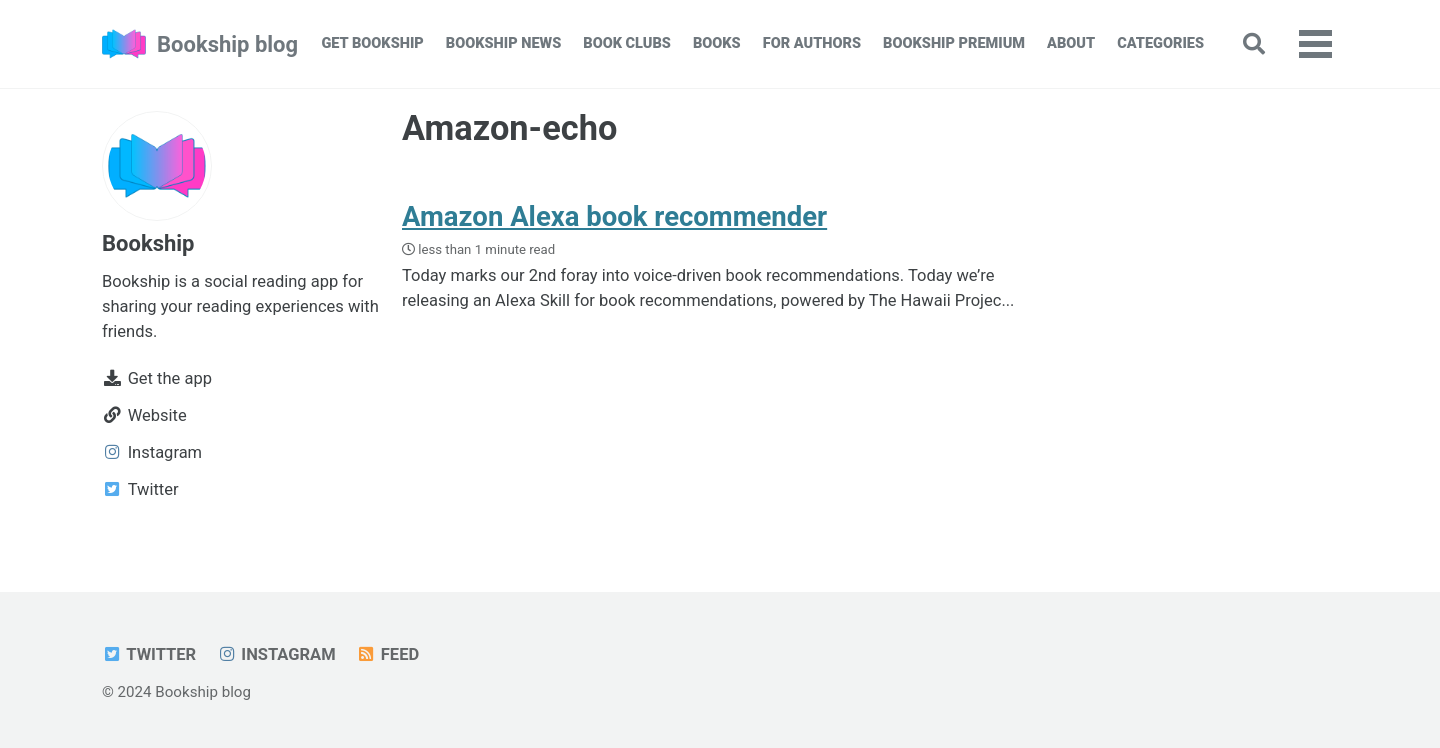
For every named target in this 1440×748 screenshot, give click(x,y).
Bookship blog (227, 44)
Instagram (276, 654)
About (1071, 43)
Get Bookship (372, 43)
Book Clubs (627, 43)
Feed (387, 654)
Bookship (148, 243)
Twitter (149, 654)
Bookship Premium (954, 43)
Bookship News (503, 43)
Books (717, 43)
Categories (1160, 43)
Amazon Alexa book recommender (614, 216)
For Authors (812, 43)
